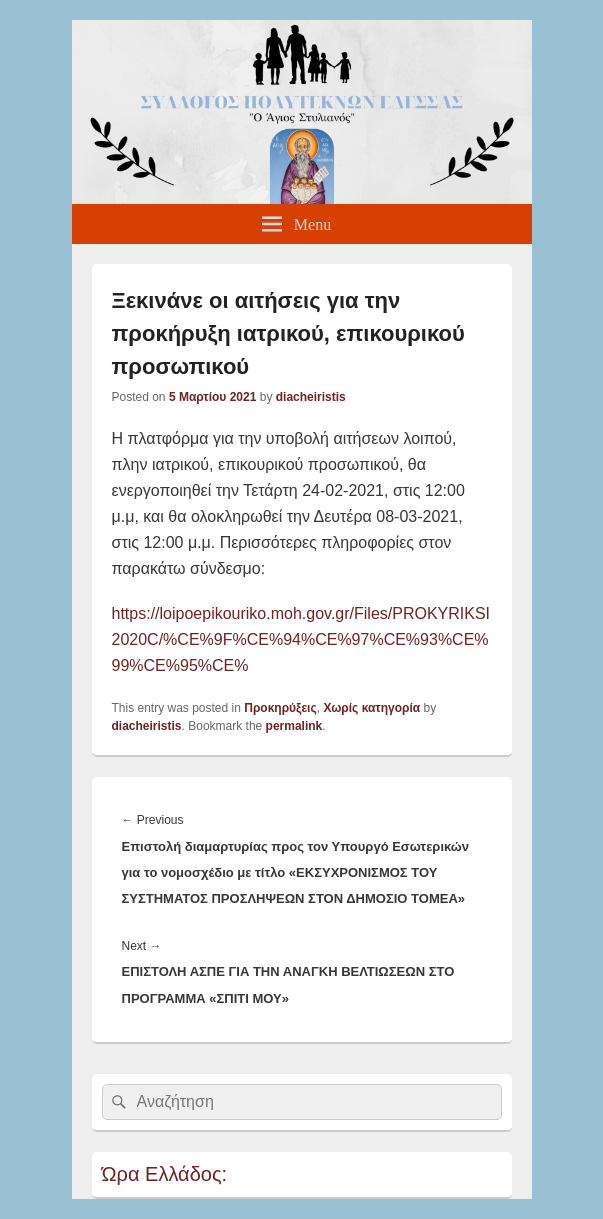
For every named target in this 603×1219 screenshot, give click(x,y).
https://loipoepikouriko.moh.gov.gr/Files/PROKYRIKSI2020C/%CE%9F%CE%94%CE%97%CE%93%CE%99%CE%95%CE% (301, 639)
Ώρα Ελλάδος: (165, 1174)
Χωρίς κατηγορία (371, 708)
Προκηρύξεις (280, 708)
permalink (294, 726)
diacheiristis (311, 397)
